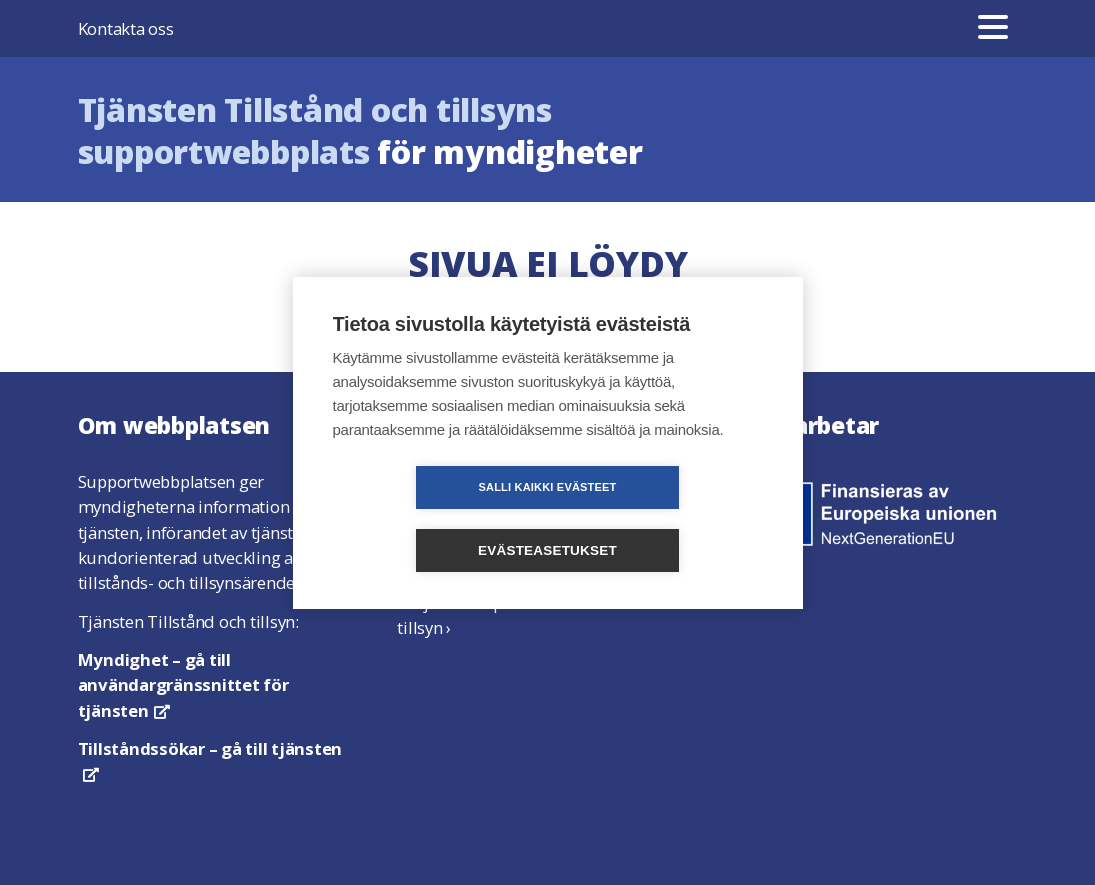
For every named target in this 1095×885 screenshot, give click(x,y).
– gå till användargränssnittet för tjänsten (183, 684)
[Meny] (993, 28)
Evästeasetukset (662, 518)
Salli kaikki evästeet (432, 518)
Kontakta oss (126, 28)
